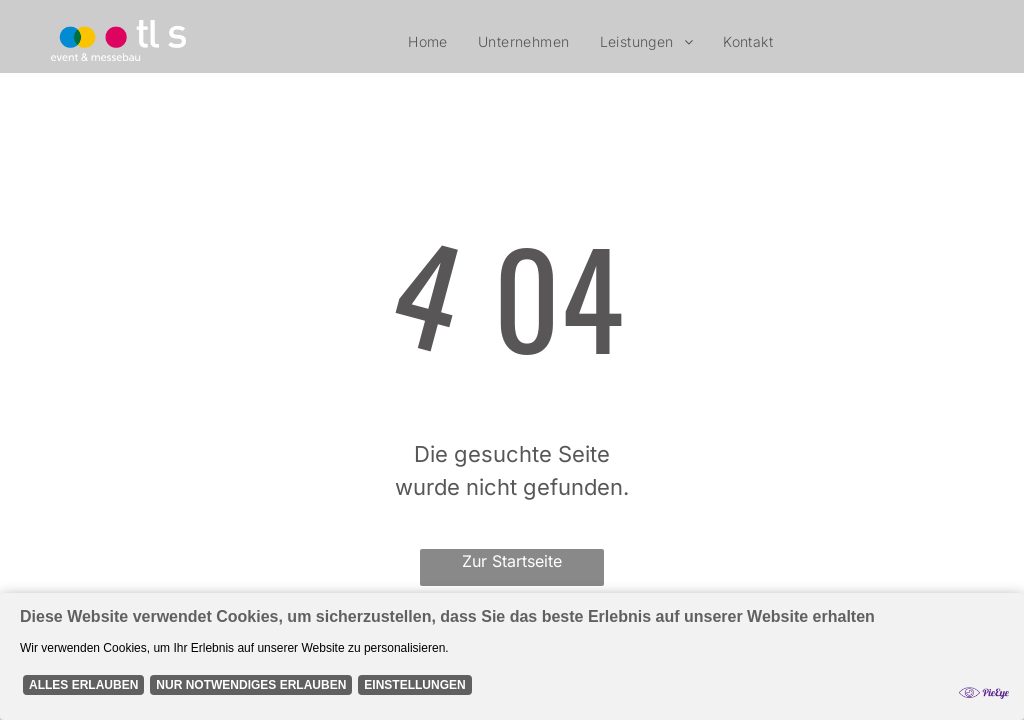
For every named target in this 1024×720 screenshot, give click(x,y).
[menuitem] (428, 41)
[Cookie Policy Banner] (512, 656)
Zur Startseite (512, 561)
